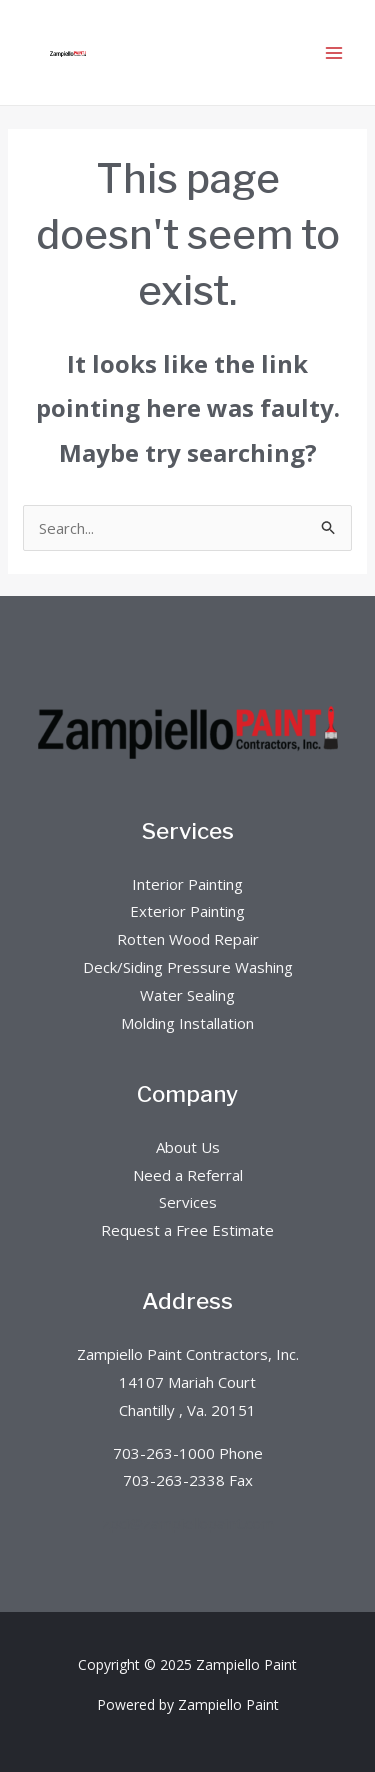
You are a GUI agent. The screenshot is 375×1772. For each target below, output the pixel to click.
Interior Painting (187, 884)
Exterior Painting (187, 911)
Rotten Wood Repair (188, 939)
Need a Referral (188, 1175)
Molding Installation (187, 1023)
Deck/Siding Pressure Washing (188, 967)
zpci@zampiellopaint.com (188, 1523)
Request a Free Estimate (187, 1230)
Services (188, 1202)
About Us (188, 1147)
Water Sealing (187, 995)
